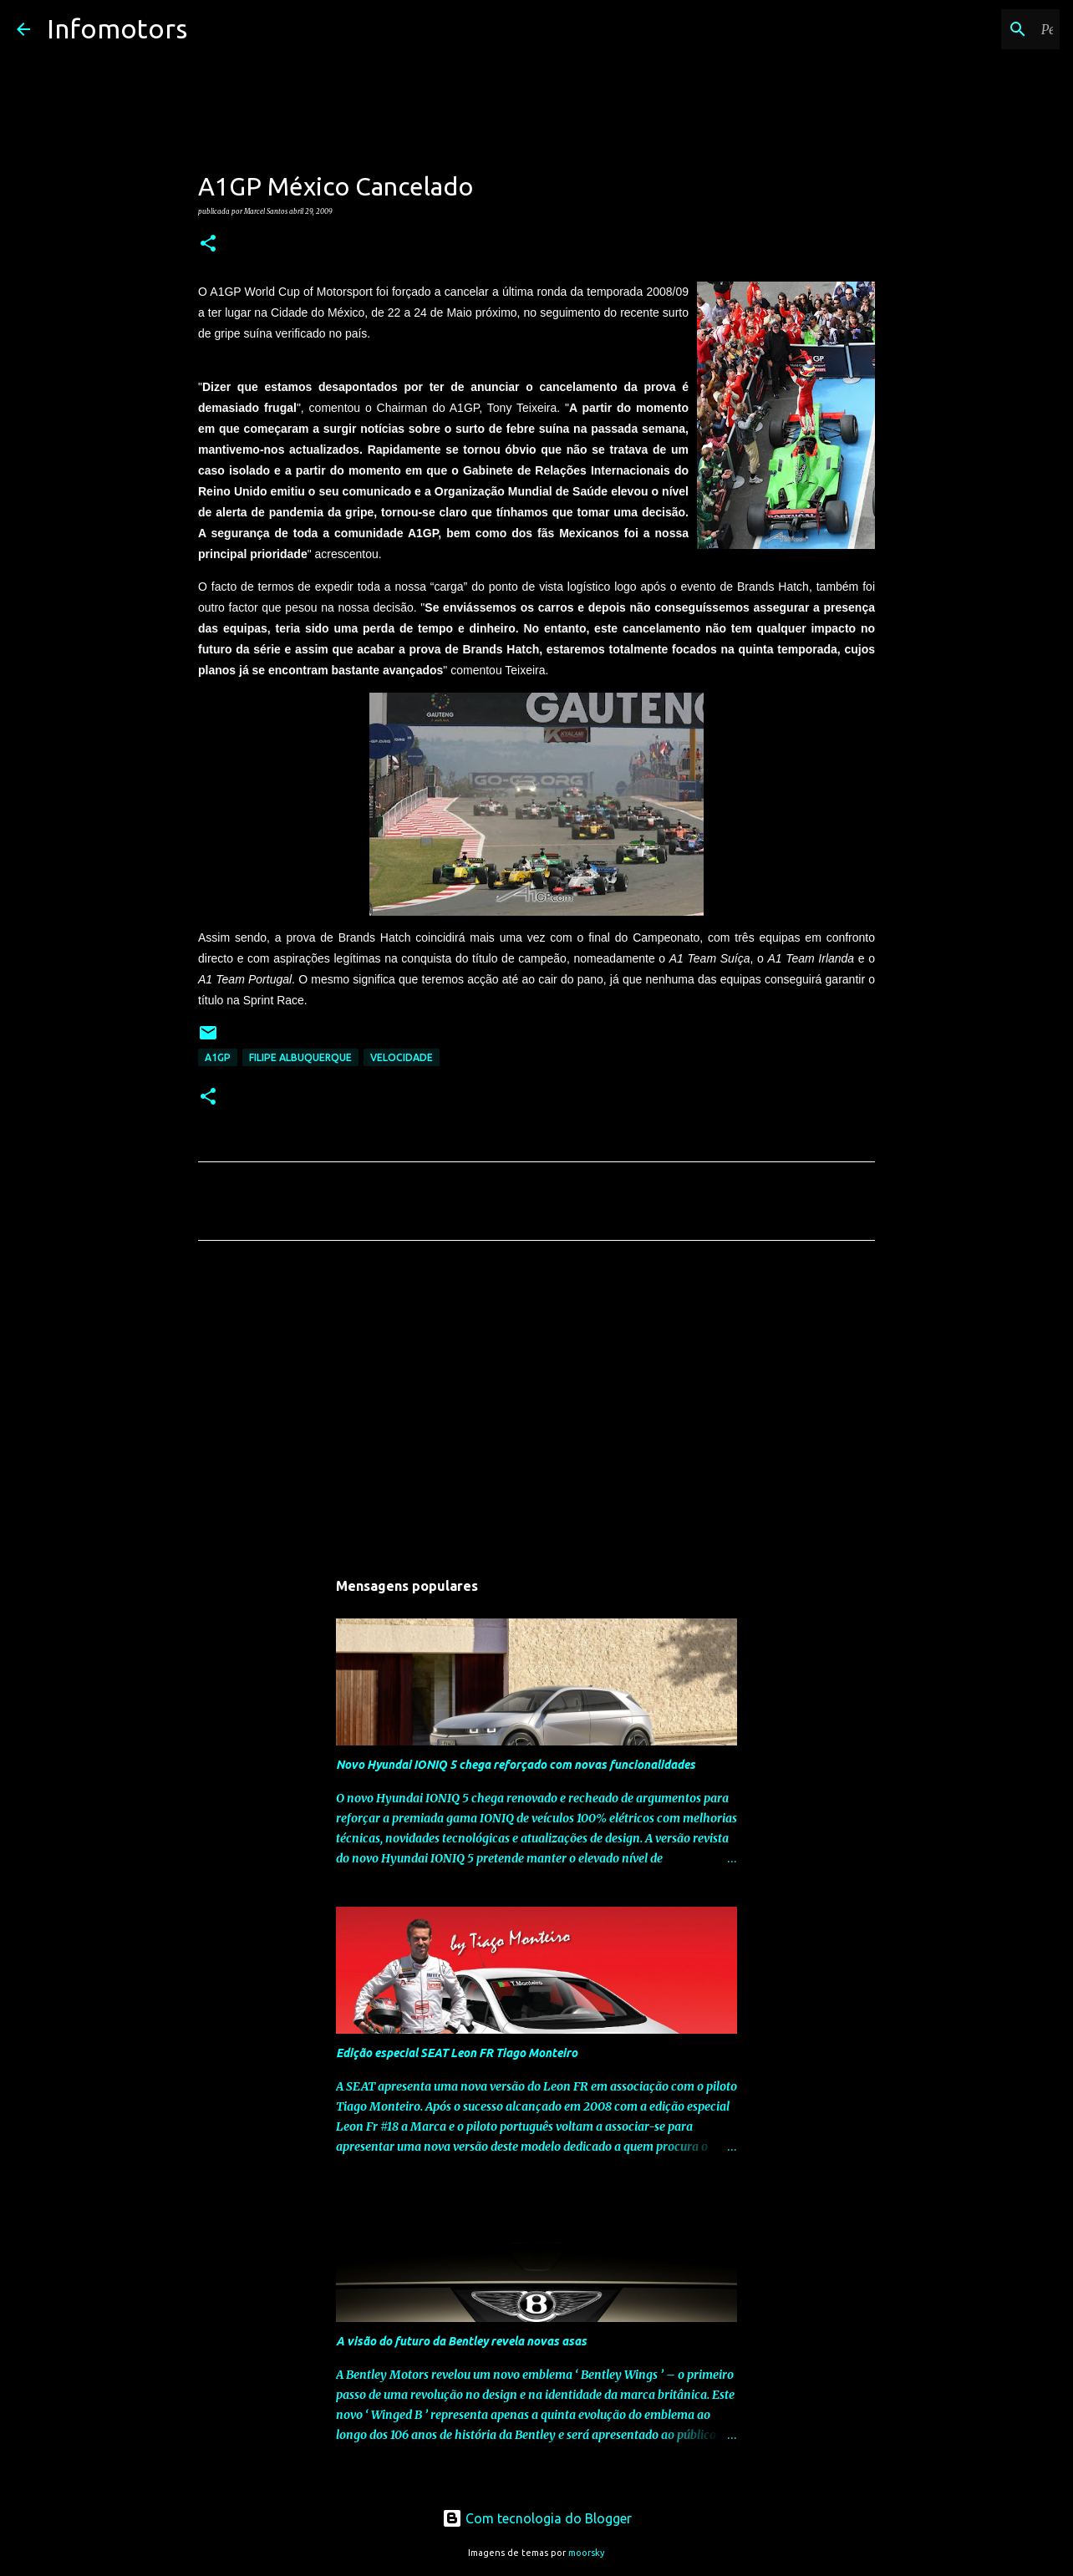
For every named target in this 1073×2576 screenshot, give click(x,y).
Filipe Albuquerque (300, 1057)
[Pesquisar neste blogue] (972, 29)
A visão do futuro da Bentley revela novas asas (461, 2341)
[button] (208, 244)
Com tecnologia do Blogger (537, 2518)
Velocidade (401, 1057)
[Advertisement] (536, 1410)
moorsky (586, 2553)
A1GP (218, 1057)
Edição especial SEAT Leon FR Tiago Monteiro (456, 2053)
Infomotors (117, 28)
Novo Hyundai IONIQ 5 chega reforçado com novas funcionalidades (515, 1764)
